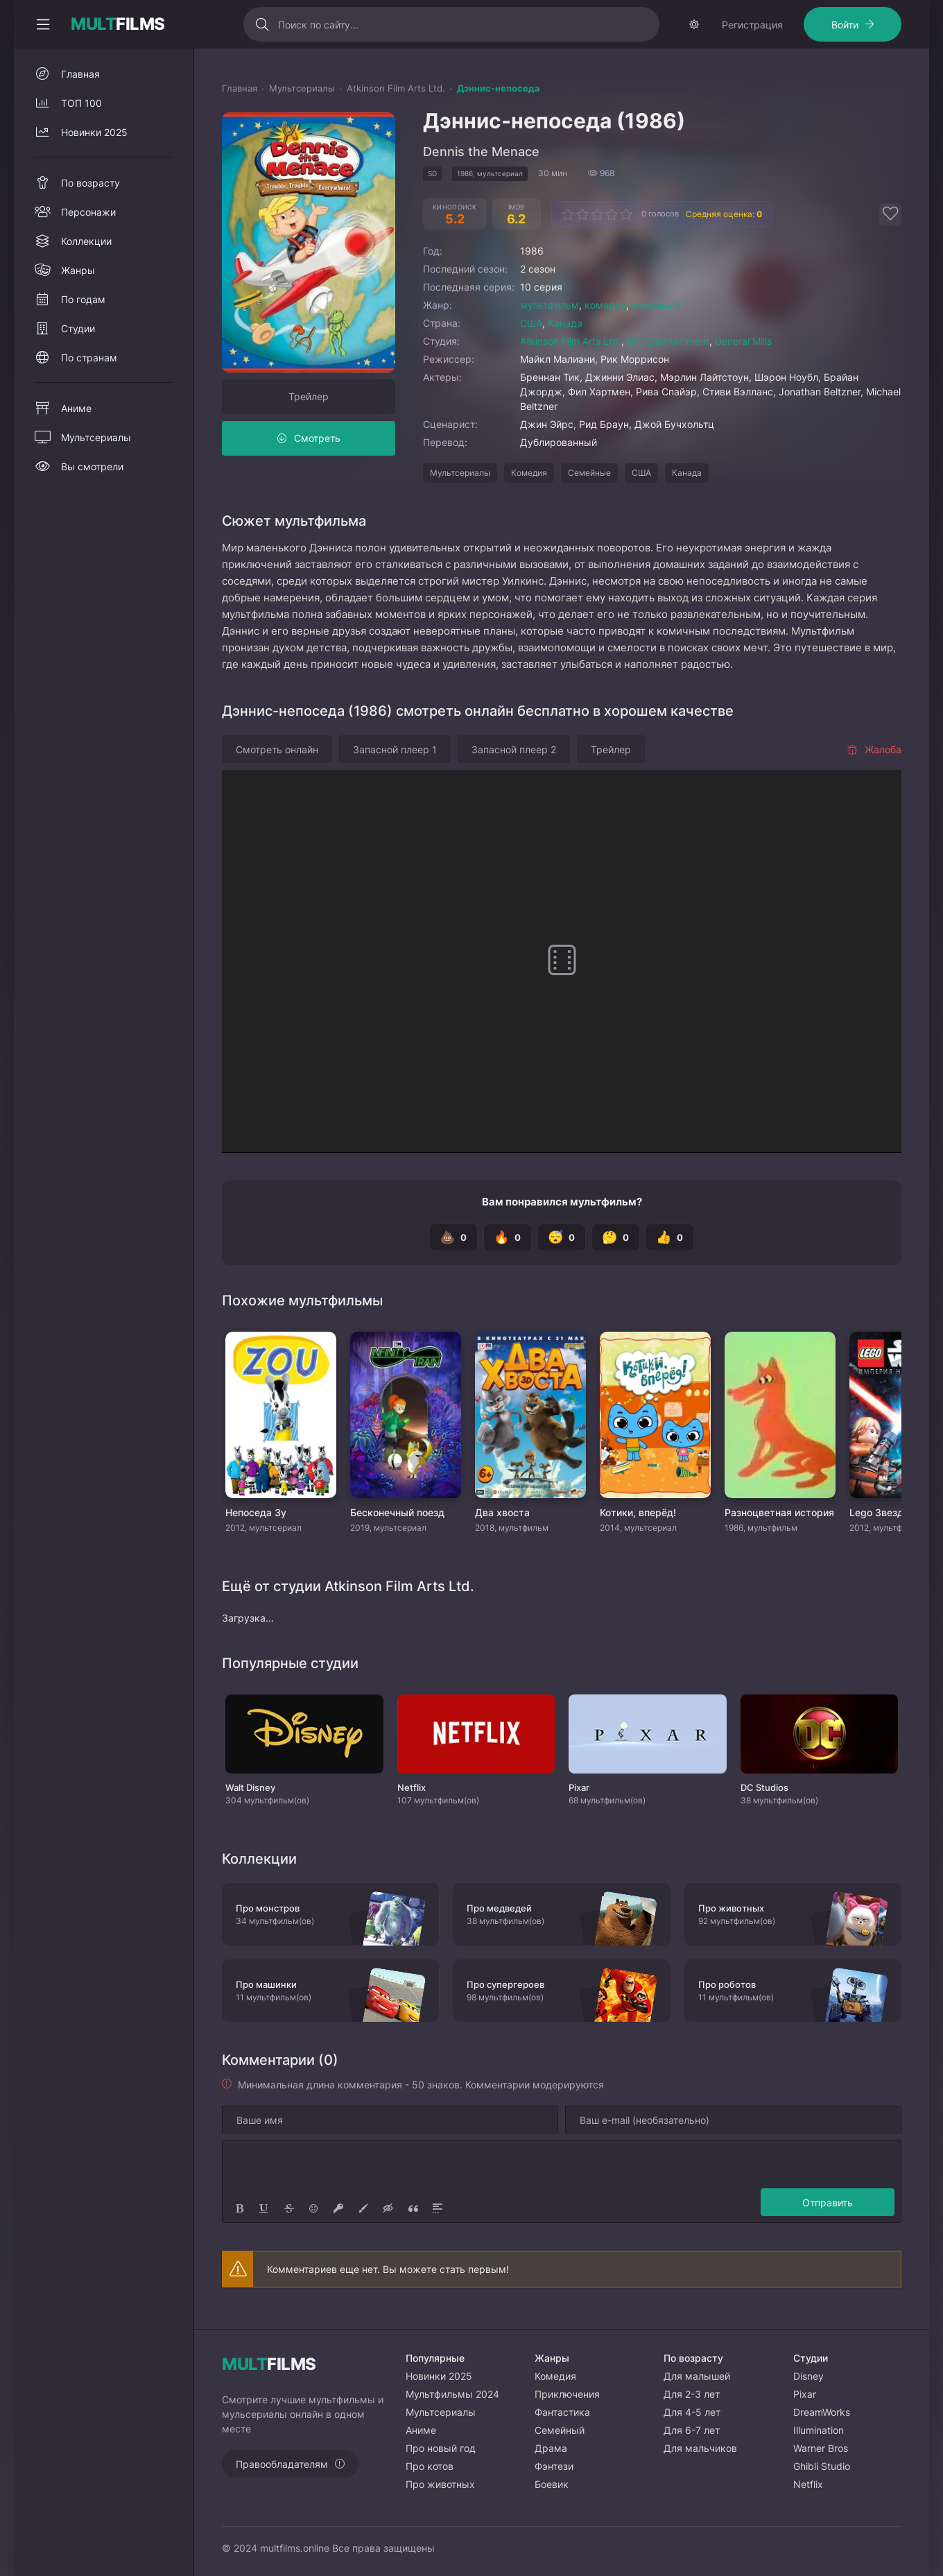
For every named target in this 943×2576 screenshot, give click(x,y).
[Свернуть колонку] (43, 24)
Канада (565, 323)
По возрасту (90, 183)
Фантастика (562, 2412)
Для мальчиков (700, 2448)
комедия (605, 305)
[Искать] (262, 24)
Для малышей (697, 2376)
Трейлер (308, 396)
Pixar (804, 2394)
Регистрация (752, 25)
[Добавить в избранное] (890, 214)
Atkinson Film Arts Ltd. (570, 341)
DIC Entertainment (668, 341)
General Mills (743, 341)
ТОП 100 (81, 103)
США (531, 323)
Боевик (552, 2484)
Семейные (589, 472)
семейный (656, 305)
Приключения (567, 2394)
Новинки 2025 (94, 132)
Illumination (818, 2430)
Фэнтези (554, 2466)
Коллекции (86, 241)
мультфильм (549, 305)
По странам (89, 357)
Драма (551, 2448)
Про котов (429, 2466)
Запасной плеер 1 (395, 749)
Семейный (560, 2430)
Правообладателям (282, 2464)
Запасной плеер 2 (514, 749)
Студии (78, 328)
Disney (808, 2376)
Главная (80, 74)
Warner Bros (820, 2448)
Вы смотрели (92, 466)
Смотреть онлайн (277, 749)
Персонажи (88, 212)
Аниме (76, 408)
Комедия (529, 472)
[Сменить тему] (694, 24)
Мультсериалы (460, 472)
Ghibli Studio (821, 2466)
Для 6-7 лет (692, 2430)
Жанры (78, 270)
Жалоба (874, 749)
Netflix (808, 2484)
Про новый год (441, 2448)
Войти (844, 25)
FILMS (118, 24)
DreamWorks (821, 2412)
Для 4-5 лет (692, 2412)
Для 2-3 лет (692, 2394)
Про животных (440, 2484)
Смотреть (317, 438)
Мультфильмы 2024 (452, 2394)
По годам (83, 299)
